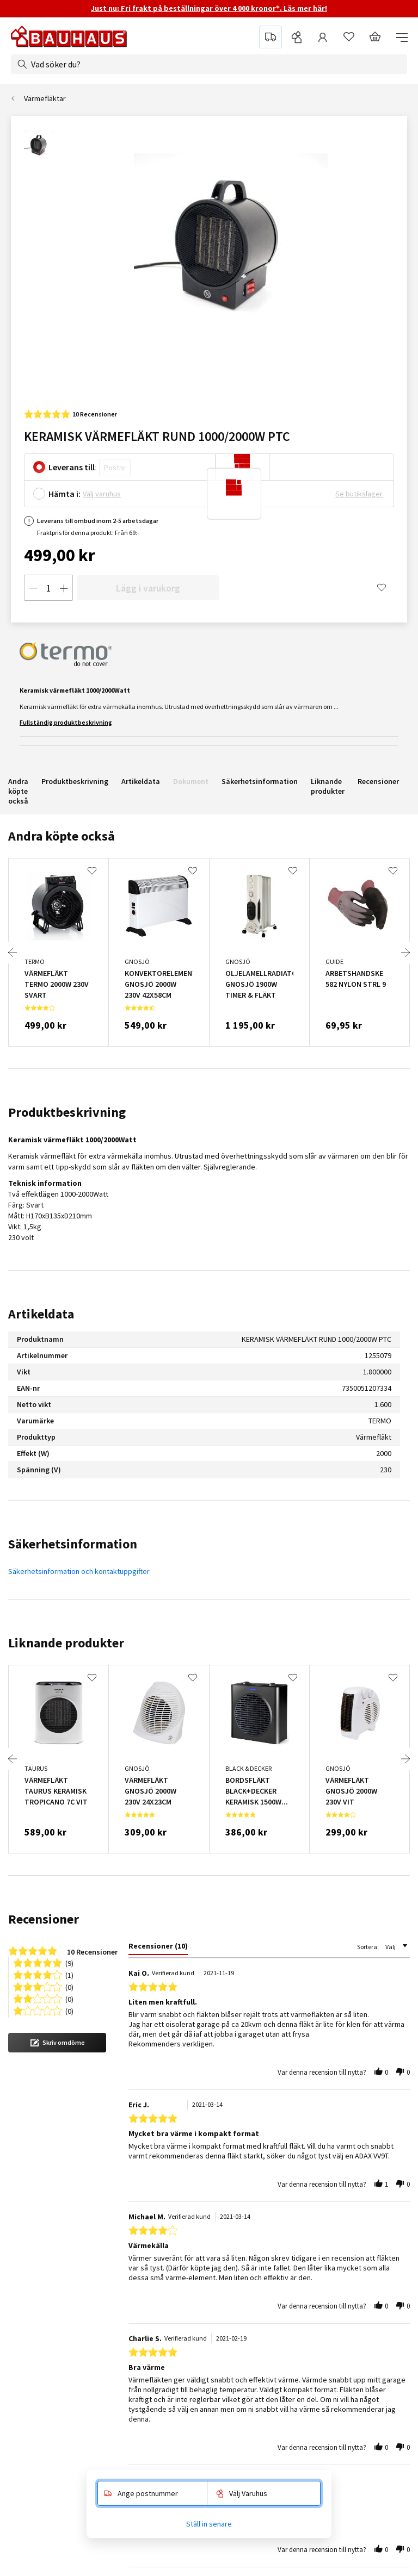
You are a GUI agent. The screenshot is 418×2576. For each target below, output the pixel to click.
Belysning (354, 2310)
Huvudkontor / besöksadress (274, 2401)
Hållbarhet (243, 2310)
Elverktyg (354, 2340)
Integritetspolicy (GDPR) (265, 2340)
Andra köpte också (18, 791)
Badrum (351, 2295)
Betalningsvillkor (116, 2325)
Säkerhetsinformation (260, 781)
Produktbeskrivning (74, 781)
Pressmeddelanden (258, 2264)
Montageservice (37, 2264)
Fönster (351, 2371)
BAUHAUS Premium (41, 2295)
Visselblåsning (112, 2280)
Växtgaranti (107, 2447)
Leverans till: (72, 467)
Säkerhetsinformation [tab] (72, 1543)
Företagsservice (38, 2280)
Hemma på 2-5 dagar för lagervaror (222, 2034)
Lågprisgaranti (112, 2401)
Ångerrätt (104, 2386)
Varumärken (358, 2432)
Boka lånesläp (33, 2310)
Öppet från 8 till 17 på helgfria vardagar (104, 2046)
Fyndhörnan (358, 2264)
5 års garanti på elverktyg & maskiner (149, 2417)
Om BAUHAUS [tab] (249, 2246)
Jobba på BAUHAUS (257, 2325)
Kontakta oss (110, 2264)
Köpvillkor (105, 2340)
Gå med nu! (352, 2197)
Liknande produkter (328, 786)
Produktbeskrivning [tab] (67, 1112)
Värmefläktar (45, 98)
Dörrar (349, 2325)
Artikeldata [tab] (41, 1313)
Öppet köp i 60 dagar (123, 2432)
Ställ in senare (209, 2524)
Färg (346, 2356)
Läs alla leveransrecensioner (312, 2139)
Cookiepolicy (247, 2356)
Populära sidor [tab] (364, 2246)
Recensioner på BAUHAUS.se (272, 2371)
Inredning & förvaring (373, 2401)
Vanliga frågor (111, 2310)
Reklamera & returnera (328, 2046)
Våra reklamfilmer (255, 2417)
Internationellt (249, 2386)
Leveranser (107, 2356)
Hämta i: (64, 493)
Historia (238, 2295)
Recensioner (378, 781)
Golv (346, 2386)
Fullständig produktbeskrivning (66, 722)
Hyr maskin (28, 2325)
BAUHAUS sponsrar (257, 2280)
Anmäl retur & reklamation (131, 2371)
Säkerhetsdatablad (120, 2462)
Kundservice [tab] (109, 2246)
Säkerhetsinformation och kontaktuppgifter (79, 1571)
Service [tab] (23, 2246)
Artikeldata (140, 781)
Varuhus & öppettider (123, 2295)
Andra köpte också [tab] (61, 835)
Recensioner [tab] (43, 1919)
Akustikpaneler (363, 2280)
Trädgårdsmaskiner (370, 2417)
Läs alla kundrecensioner (90, 2139)
